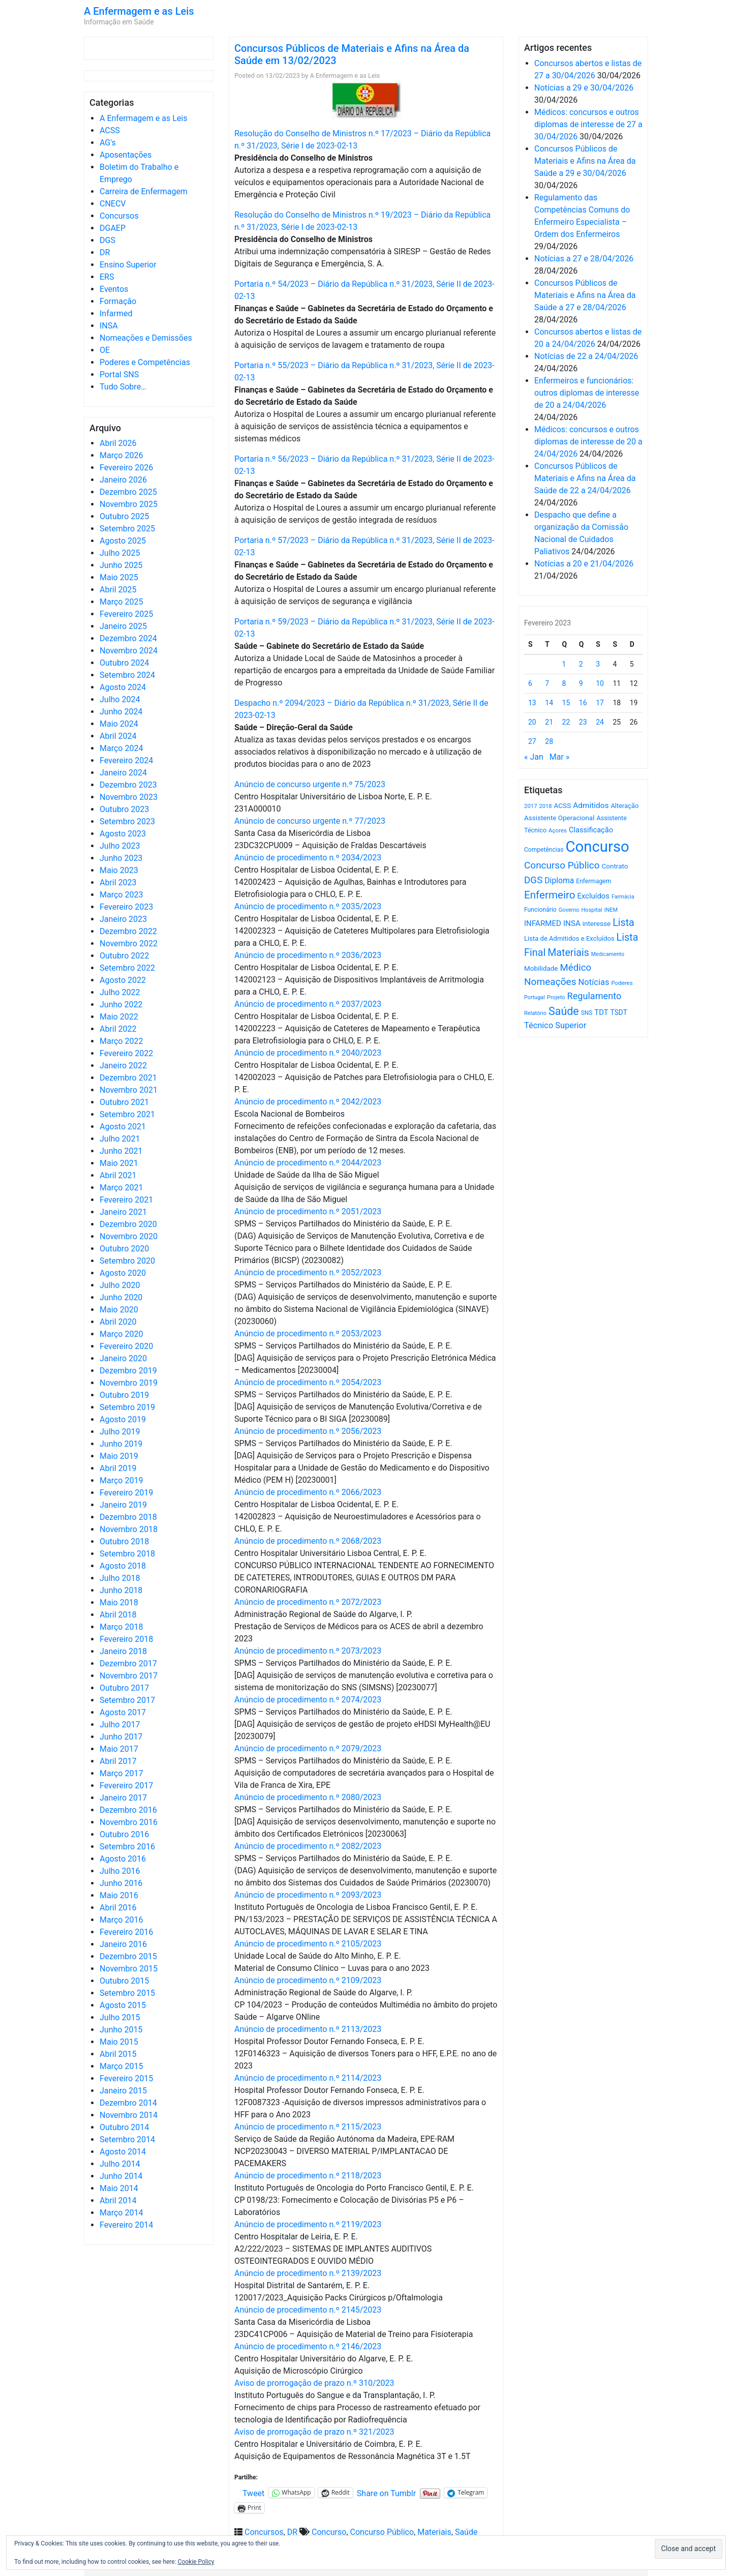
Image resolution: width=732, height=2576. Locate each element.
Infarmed (116, 313)
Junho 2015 (121, 2029)
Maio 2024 (119, 724)
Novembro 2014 (129, 2115)
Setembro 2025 (127, 528)
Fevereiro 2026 (126, 467)
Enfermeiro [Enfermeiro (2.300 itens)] (549, 895)
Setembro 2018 (127, 1554)
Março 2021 (121, 1187)
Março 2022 (121, 1041)
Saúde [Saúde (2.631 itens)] (563, 1011)
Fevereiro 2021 (126, 1200)
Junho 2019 (121, 1444)
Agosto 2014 (123, 2151)
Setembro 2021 (127, 1114)
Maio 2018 (119, 1602)
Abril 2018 (118, 1615)
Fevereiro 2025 (126, 614)
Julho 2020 (120, 1285)
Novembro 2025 (129, 504)
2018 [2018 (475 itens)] (545, 806)
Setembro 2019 (127, 1407)
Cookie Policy (196, 2561)
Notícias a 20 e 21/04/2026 (583, 563)
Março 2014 (121, 2213)
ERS (107, 277)
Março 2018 (121, 1627)
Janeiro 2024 (123, 772)
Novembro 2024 (129, 650)
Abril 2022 (118, 1029)
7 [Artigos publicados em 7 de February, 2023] (547, 683)
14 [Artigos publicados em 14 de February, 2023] (549, 703)
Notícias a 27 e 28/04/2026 (583, 258)
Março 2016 (121, 1920)
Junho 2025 (121, 565)
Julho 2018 (120, 1578)
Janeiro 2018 (123, 1651)
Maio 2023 (119, 870)
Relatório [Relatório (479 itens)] (535, 1013)
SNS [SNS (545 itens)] (587, 1012)
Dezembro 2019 (128, 1370)
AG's (108, 142)
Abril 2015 (118, 2054)
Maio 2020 (119, 1309)
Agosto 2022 (123, 980)
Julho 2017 (120, 1724)
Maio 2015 (119, 2042)
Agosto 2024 (123, 687)
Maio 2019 (119, 1456)
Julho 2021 (120, 1139)
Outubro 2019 (124, 1395)
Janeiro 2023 (123, 919)
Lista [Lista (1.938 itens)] (623, 922)
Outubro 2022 (124, 956)
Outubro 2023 (124, 809)
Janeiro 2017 (123, 1798)
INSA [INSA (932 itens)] (572, 923)
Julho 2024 (120, 699)
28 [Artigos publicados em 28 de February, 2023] (549, 741)
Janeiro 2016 (123, 1944)
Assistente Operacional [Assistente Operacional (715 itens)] (559, 818)
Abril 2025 (118, 589)
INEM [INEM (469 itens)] (611, 910)
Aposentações (125, 155)
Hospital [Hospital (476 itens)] (591, 910)
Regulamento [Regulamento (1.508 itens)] (594, 996)
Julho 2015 (120, 2017)
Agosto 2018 (123, 1566)
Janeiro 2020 (123, 1358)
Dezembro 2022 (128, 931)
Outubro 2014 (124, 2127)
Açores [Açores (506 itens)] (557, 830)
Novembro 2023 (129, 797)
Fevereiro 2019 (126, 1492)
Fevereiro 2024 (126, 760)
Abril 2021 (118, 1175)
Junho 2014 (121, 2176)
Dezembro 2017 (128, 1663)
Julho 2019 (120, 1431)
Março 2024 (121, 748)
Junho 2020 (121, 1297)
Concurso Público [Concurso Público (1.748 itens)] (562, 865)
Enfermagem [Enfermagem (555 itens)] (593, 881)
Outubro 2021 (124, 1102)
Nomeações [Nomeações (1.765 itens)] (550, 981)
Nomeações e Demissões (146, 338)
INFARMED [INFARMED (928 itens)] (542, 923)
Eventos (114, 289)
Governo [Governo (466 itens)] (569, 910)
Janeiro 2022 (123, 1065)
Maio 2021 (119, 1163)
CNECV (113, 203)
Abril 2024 (118, 736)
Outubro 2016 (124, 1834)
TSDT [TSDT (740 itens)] (619, 1012)
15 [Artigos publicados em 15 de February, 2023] (566, 703)
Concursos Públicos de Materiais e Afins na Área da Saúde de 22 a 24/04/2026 (584, 478)
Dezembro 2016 (128, 1810)
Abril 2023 (118, 882)
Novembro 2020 (129, 1236)
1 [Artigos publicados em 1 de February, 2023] (564, 664)
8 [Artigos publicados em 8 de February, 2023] (564, 683)
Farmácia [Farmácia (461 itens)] (623, 896)
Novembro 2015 (129, 1968)
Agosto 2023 (123, 833)
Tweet (253, 2493)
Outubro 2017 (124, 1688)
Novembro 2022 (129, 943)
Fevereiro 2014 (126, 2225)
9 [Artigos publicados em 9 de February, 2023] (581, 683)
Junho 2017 (121, 1737)
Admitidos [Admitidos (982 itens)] (590, 805)
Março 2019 (121, 1480)
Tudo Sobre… (123, 387)
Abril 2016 (118, 1907)
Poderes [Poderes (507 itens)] (621, 982)
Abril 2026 (118, 443)
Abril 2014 (118, 2200)
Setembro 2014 (127, 2139)
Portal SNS (119, 374)
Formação (118, 301)
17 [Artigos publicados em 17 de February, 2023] (600, 703)
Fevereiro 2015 (126, 2078)
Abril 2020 (118, 1322)
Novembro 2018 (129, 1529)
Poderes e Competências (145, 362)
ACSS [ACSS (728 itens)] (562, 805)
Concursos (119, 216)
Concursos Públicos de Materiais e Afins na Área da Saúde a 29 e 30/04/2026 (584, 161)
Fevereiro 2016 (126, 1932)
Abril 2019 (118, 1468)
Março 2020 (121, 1334)
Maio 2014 (119, 2188)
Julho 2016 (120, 1871)
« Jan (533, 757)
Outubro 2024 (124, 663)
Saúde (466, 2532)
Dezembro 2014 (128, 2103)
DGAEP (113, 228)
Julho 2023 (120, 846)
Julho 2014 (120, 2164)
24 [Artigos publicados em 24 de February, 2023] (600, 722)
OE (105, 350)
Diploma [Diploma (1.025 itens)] (559, 880)
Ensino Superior (128, 264)
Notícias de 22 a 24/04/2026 (586, 356)
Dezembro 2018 (128, 1517)
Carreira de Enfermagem (144, 191)
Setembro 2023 (127, 821)
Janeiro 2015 (123, 2090)
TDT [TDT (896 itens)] (601, 1012)
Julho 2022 (120, 992)
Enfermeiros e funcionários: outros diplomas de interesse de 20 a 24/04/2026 (586, 393)
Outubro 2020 (124, 1248)
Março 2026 (121, 455)
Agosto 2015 (123, 2005)
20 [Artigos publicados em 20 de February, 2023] (532, 722)
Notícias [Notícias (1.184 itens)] (593, 982)
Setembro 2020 (127, 1261)
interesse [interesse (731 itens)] (597, 923)
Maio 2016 (119, 1895)
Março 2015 (121, 2066)
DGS (107, 240)
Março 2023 (121, 895)
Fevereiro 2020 (126, 1346)
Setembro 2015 (127, 1993)
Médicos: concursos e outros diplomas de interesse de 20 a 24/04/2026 (588, 442)
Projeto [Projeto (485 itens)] (556, 997)
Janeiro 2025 (123, 626)
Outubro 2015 (124, 1981)
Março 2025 (121, 602)
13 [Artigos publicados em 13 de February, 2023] (532, 703)
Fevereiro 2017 (126, 1785)
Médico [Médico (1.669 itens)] (575, 967)
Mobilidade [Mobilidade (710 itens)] (541, 968)
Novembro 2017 (129, 1676)
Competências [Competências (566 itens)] (544, 849)
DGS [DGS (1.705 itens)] (533, 880)
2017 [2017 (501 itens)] (530, 806)
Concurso (329, 2532)
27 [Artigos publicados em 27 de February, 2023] (532, 741)
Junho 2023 (121, 858)
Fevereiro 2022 (126, 1053)
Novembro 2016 (129, 1822)
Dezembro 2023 (128, 785)
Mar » (560, 757)
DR (105, 252)
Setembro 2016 (127, 1846)
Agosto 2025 (123, 541)
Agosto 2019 (123, 1419)
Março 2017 (121, 1773)
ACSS (110, 130)
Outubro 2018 (124, 1541)
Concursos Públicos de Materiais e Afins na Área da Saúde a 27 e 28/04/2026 (584, 295)
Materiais (434, 2532)
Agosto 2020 (123, 1273)
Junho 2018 (121, 1590)
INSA (109, 326)
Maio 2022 (119, 1017)
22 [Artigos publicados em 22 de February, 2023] (566, 722)
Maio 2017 (119, 1749)
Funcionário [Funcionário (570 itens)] (540, 909)
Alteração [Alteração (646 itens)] (624, 806)
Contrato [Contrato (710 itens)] (615, 866)
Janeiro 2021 (123, 1212)
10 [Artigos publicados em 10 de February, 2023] (600, 683)
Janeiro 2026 (123, 480)
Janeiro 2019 (123, 1505)
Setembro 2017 (127, 1700)
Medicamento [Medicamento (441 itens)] (607, 954)
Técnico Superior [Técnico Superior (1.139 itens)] (555, 1025)
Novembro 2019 (129, 1383)
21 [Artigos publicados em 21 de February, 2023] (549, 722)
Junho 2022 (121, 1004)
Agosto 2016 (123, 1859)
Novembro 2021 (129, 1090)
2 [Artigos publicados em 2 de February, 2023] (581, 664)
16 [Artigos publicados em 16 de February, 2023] (583, 703)
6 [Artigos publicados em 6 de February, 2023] (530, 683)
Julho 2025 (120, 553)
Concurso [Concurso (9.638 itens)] (597, 846)
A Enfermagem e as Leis (139, 11)
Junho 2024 (121, 711)
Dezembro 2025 (128, 492)
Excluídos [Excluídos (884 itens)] (593, 896)
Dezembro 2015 (128, 1956)
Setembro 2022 (127, 968)
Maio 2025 (119, 577)
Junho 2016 (121, 1883)
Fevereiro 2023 (126, 907)
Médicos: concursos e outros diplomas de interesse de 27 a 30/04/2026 (588, 124)
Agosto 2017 (123, 1712)
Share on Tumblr (386, 2493)
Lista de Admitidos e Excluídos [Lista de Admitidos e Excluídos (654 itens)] (569, 938)
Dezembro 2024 (128, 638)
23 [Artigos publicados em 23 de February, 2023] (583, 722)
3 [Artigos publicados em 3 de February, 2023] (598, 664)
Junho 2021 (121, 1151)
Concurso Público (382, 2532)
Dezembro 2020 (128, 1224)
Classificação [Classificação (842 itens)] (591, 829)
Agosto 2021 (123, 1126)
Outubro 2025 (124, 516)
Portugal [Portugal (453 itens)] (534, 997)
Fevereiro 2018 (126, 1639)
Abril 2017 (118, 1761)
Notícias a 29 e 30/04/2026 (583, 88)
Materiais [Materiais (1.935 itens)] (568, 952)
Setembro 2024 (127, 675)
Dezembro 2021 (128, 1078)
